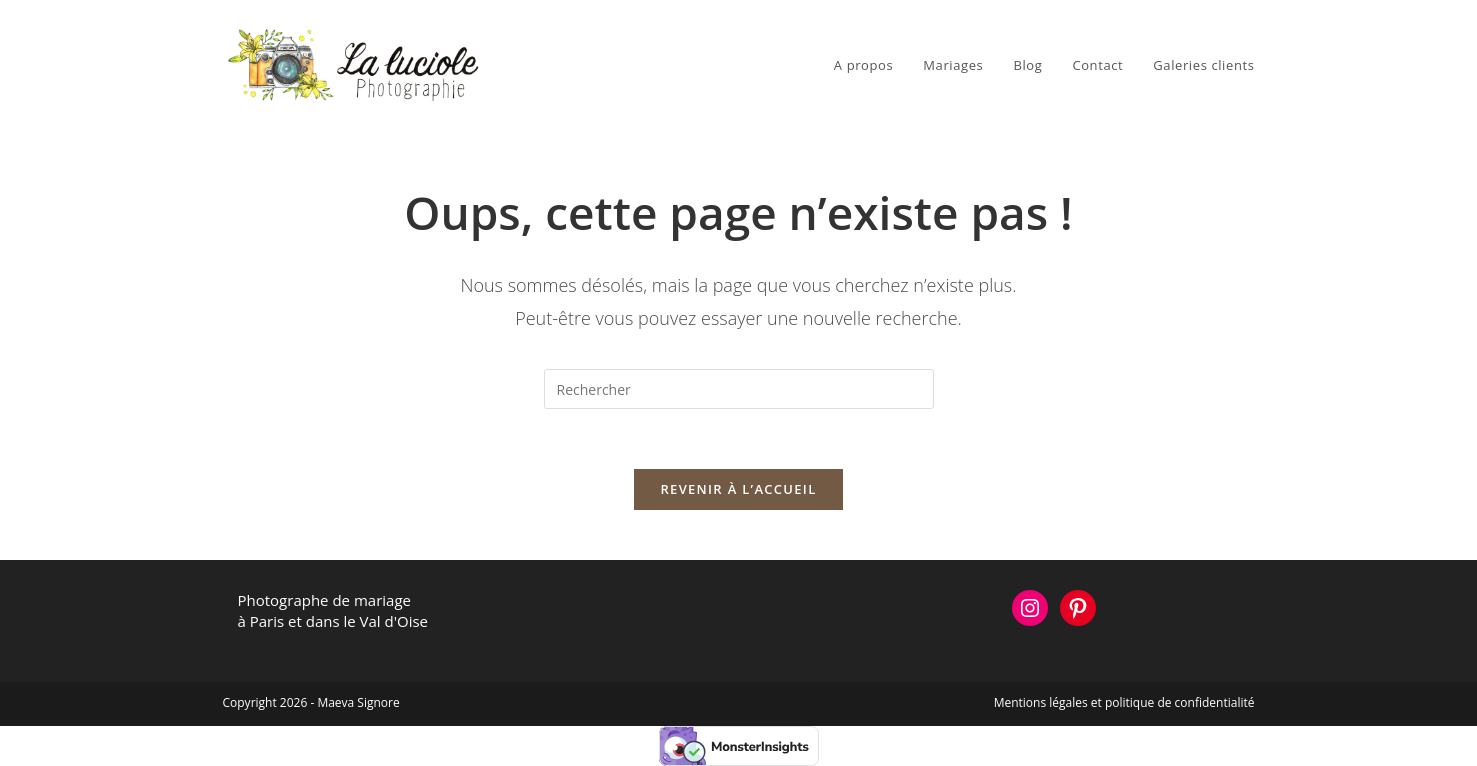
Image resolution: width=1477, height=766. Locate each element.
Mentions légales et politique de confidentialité (1124, 702)
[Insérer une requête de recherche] (739, 389)
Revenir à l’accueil (738, 489)
